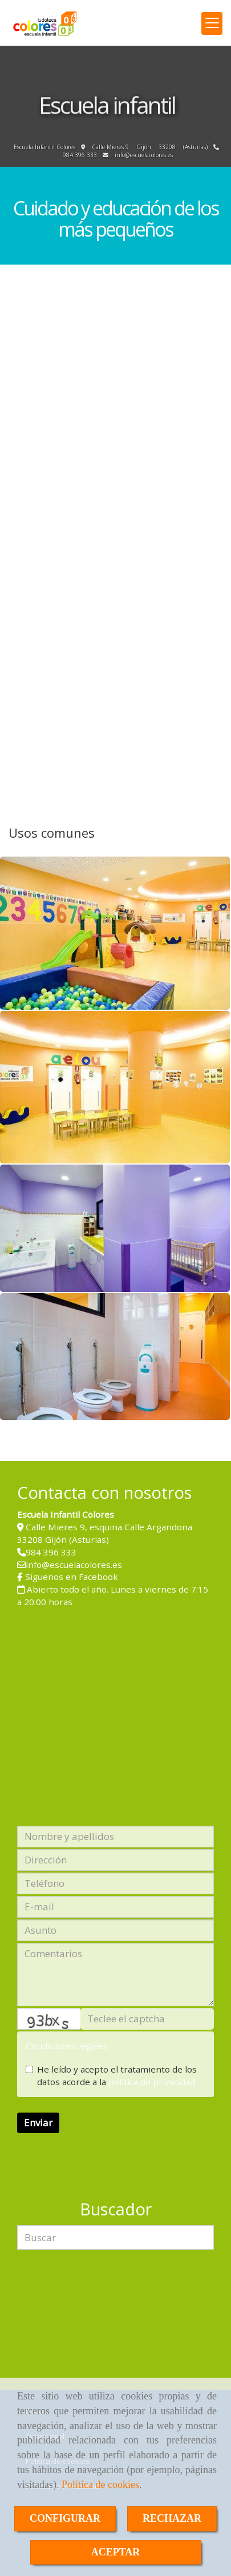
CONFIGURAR (65, 2518)
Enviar (38, 2122)
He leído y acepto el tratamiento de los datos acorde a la (111, 2075)
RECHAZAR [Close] (172, 2518)
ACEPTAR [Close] (115, 2552)
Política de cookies (100, 2484)
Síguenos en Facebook (71, 1576)
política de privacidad (151, 2081)
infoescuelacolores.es (144, 155)
